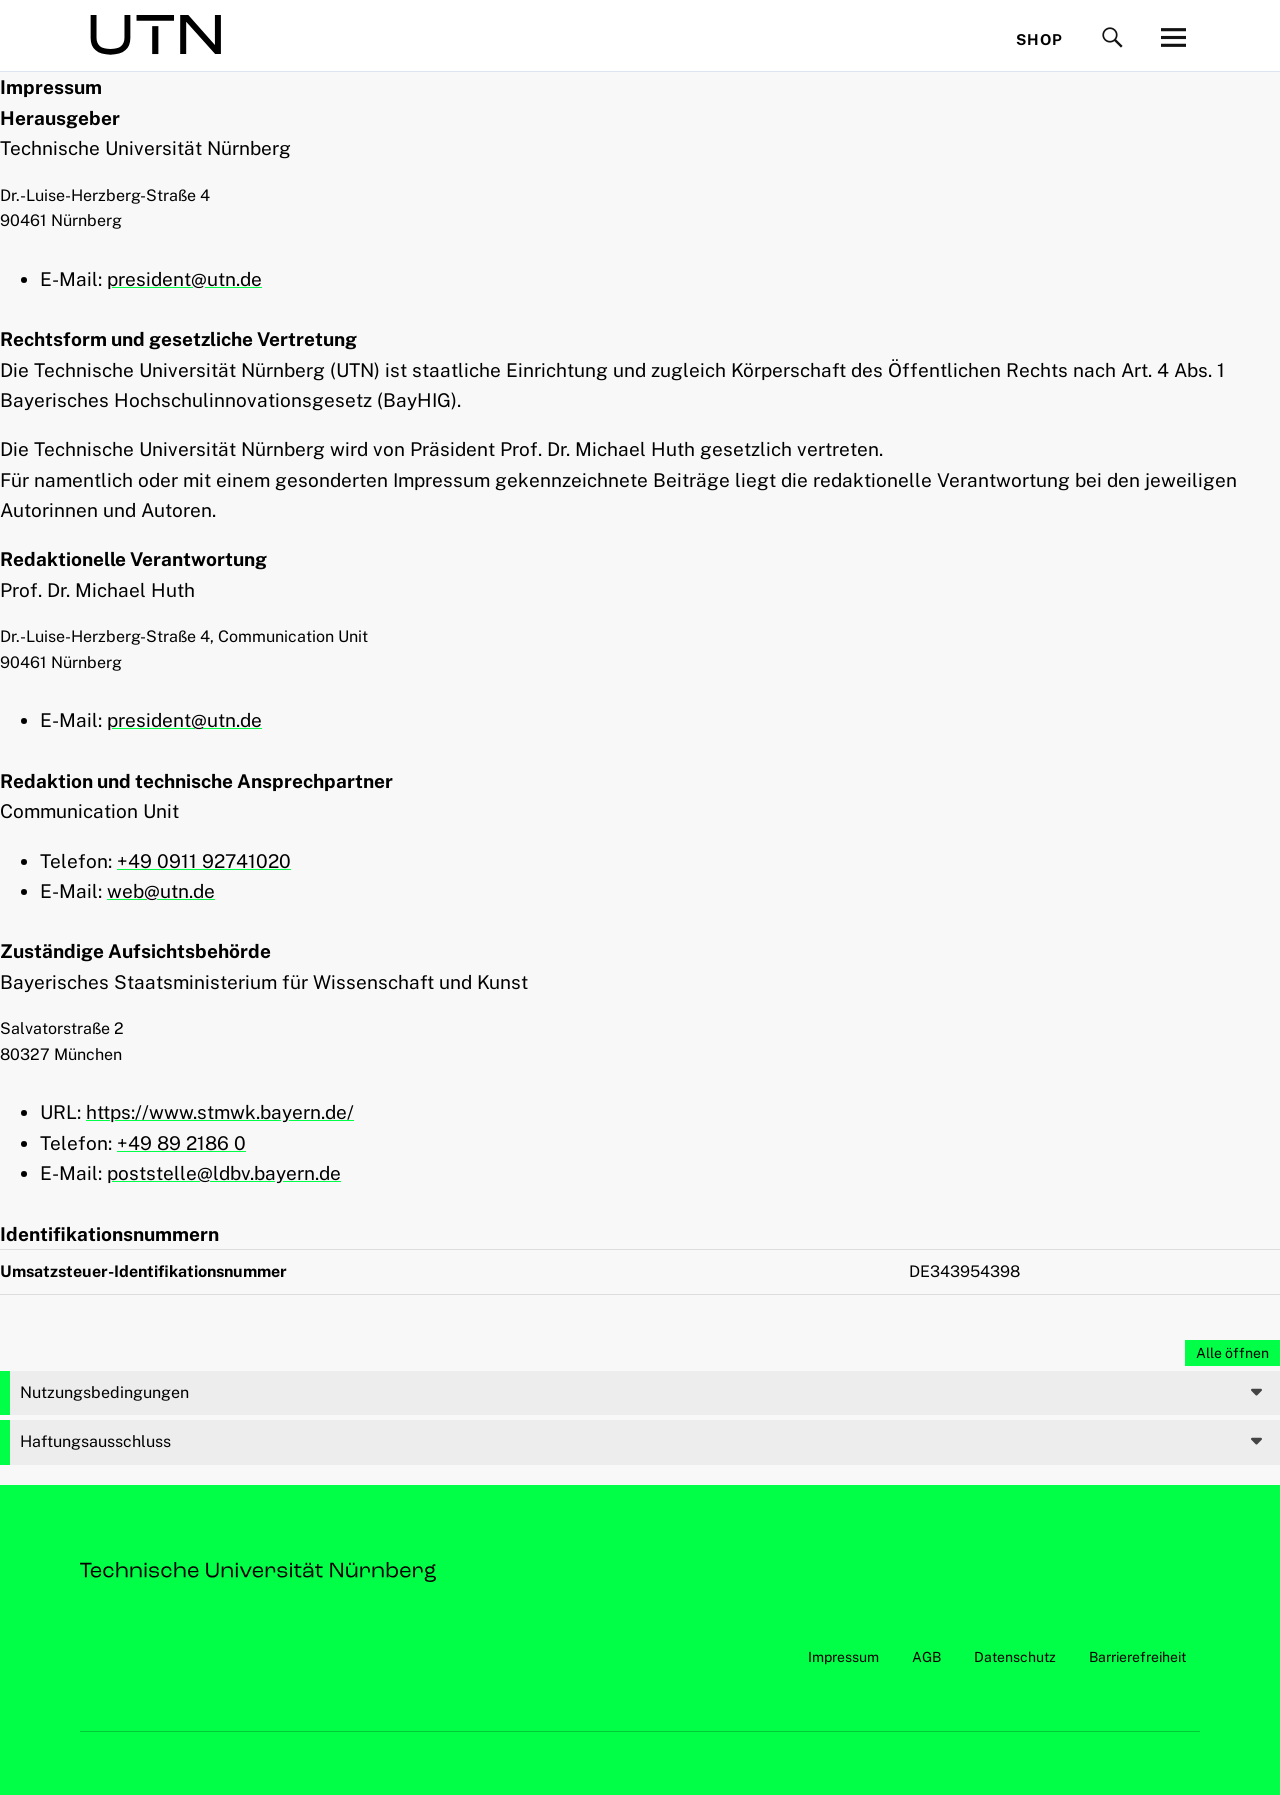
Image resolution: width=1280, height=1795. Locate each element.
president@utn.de (184, 279)
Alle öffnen (1232, 1353)
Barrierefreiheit (1137, 1657)
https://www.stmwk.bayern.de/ (220, 1112)
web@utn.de (161, 891)
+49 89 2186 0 (181, 1143)
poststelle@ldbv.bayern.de (224, 1173)
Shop (1039, 39)
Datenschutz (1015, 1657)
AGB (926, 1657)
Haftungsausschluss (95, 1441)
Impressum (843, 1657)
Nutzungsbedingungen (104, 1392)
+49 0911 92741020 (204, 861)
